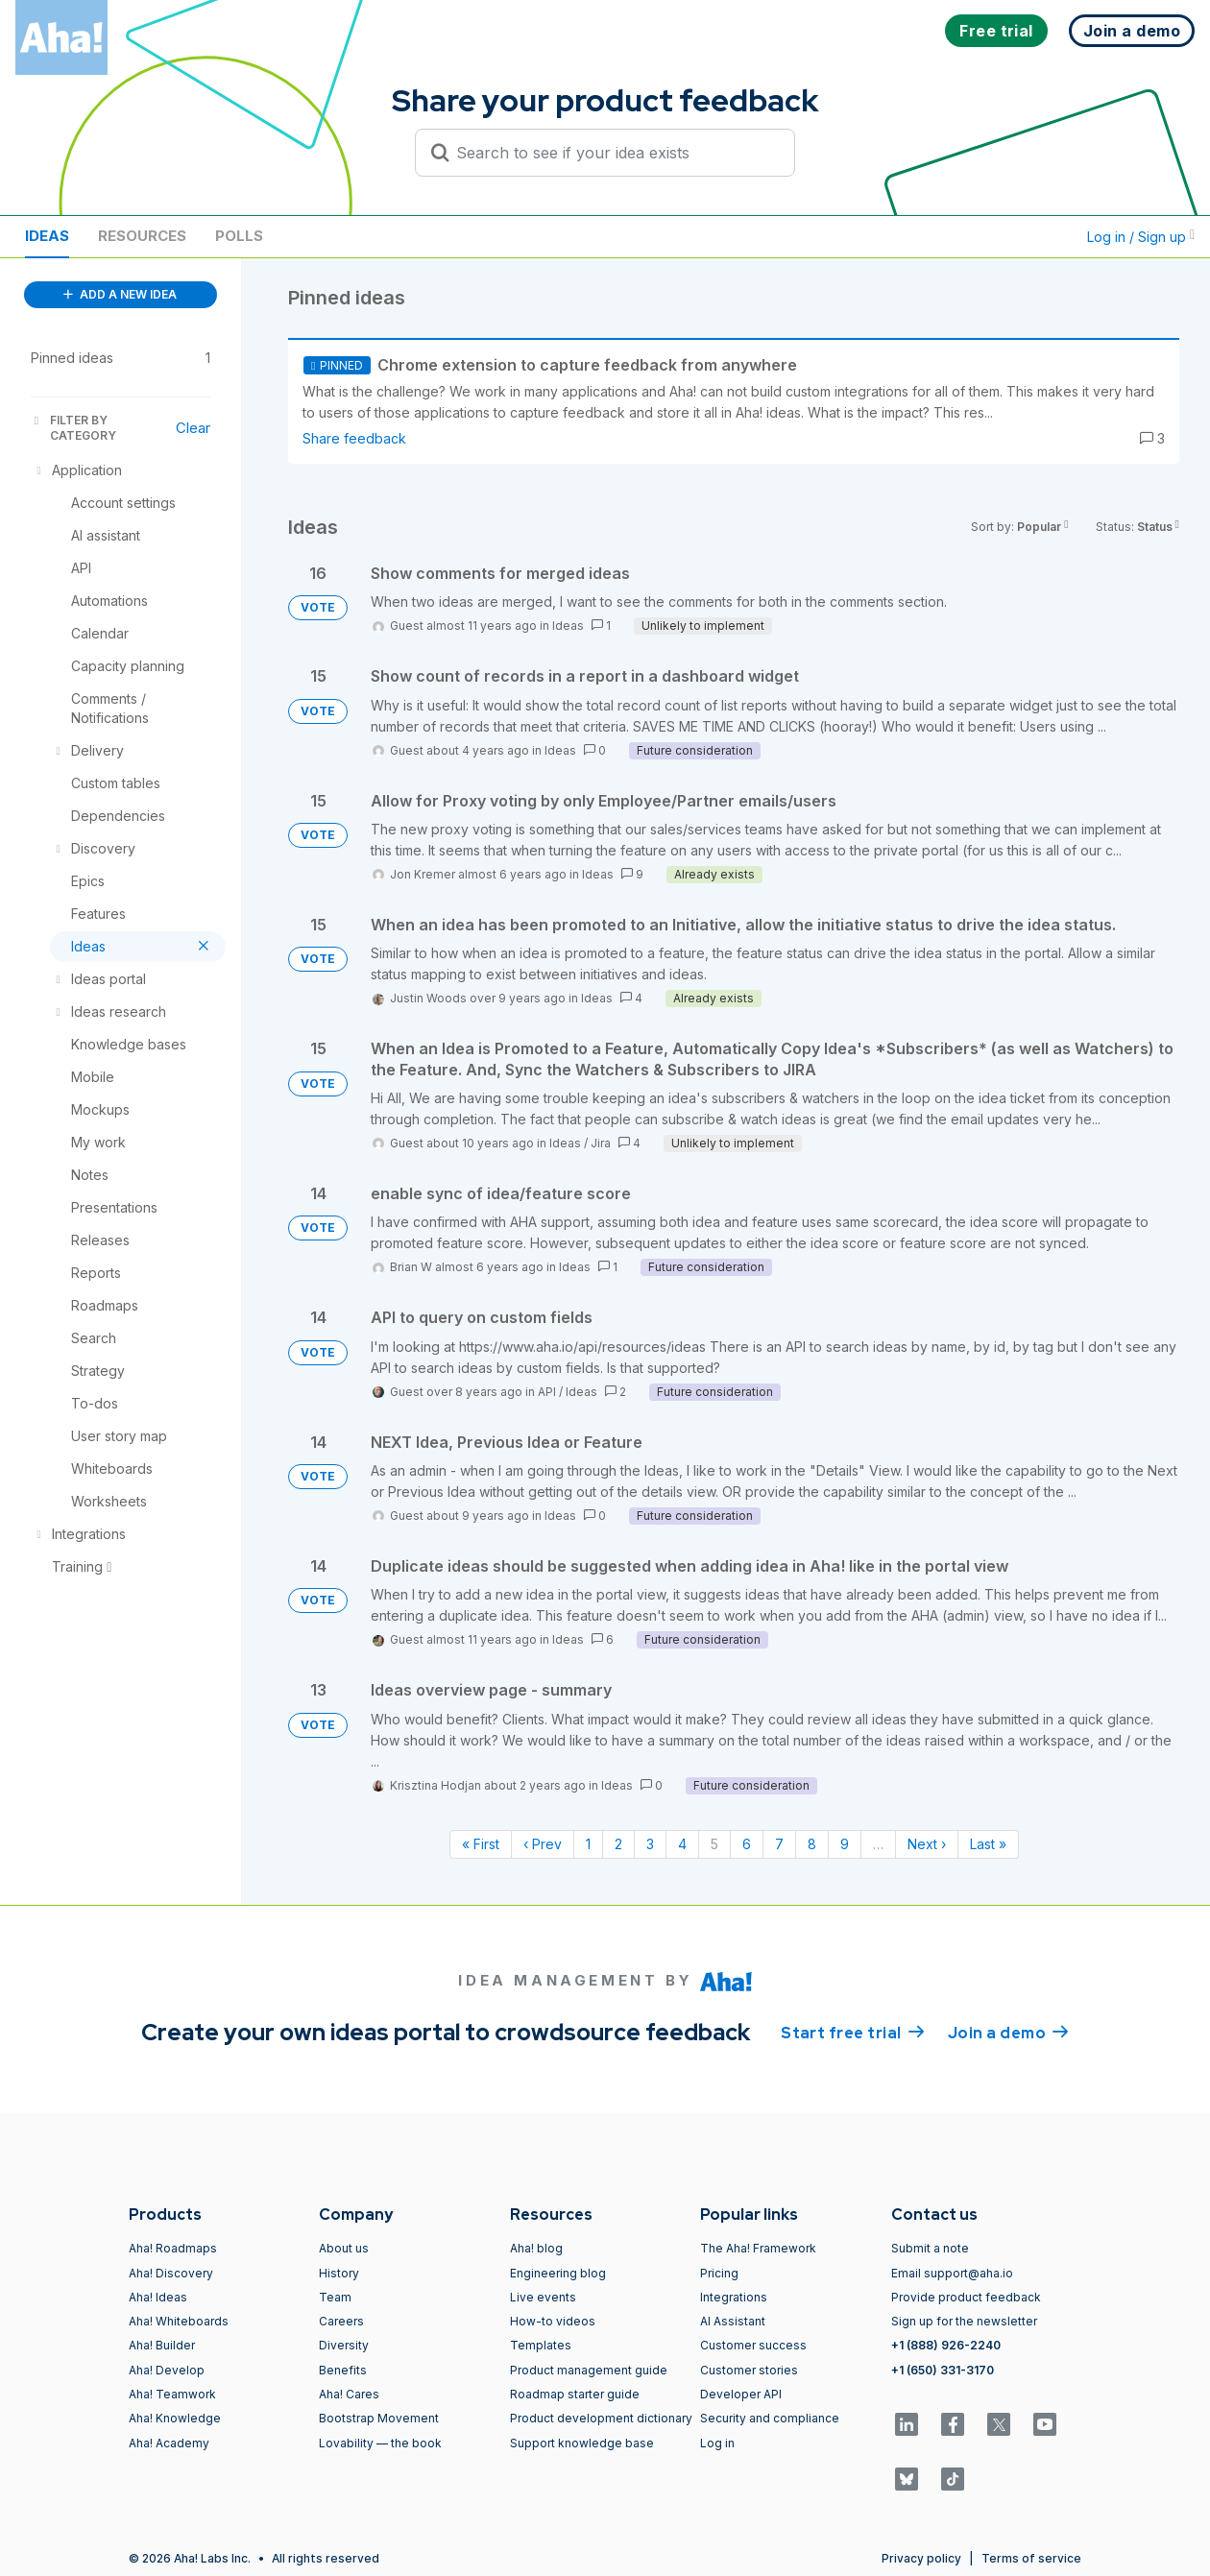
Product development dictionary (601, 2418)
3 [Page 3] (650, 1844)
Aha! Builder (162, 2345)
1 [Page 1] (588, 1844)
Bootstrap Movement (379, 2418)
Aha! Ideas (158, 2297)
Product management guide (588, 2370)
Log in (717, 2443)
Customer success (753, 2345)
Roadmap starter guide (575, 2394)
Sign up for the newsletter (964, 2321)
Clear (193, 428)
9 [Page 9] (844, 1844)
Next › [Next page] (927, 1844)
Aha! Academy (169, 2443)
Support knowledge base (582, 2443)
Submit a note (930, 2248)
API (547, 1391)
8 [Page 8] (812, 1844)
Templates (540, 2345)
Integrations (733, 2297)
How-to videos (552, 2321)
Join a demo (1008, 2031)
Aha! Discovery (171, 2273)
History (339, 2273)
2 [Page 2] (618, 1844)
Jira (601, 1143)
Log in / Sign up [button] (1141, 237)
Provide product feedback (966, 2297)
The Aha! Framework (758, 2248)
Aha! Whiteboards (179, 2321)
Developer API (741, 2394)
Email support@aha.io (952, 2273)
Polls (239, 236)
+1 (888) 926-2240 (946, 2345)
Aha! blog (536, 2248)
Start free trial (853, 2031)
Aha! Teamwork (172, 2394)
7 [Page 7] (779, 1844)
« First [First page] (480, 1844)
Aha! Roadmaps (173, 2248)
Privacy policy (921, 2558)
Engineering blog (558, 2273)
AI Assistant (732, 2321)
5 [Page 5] (714, 1844)
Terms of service (1031, 2558)
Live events (543, 2297)
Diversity (344, 2345)
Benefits (343, 2370)
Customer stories (749, 2370)
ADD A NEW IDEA (120, 294)
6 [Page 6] (746, 1844)
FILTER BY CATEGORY (73, 428)
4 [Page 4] (682, 1844)
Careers (341, 2321)
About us (344, 2248)
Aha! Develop (167, 2370)
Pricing (719, 2273)
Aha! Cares (349, 2394)
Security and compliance (769, 2418)
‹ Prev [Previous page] (542, 1844)
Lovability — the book (380, 2443)
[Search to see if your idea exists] (613, 152)
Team (335, 2297)
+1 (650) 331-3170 (942, 2370)
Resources (142, 236)
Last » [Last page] (988, 1844)
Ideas (47, 236)
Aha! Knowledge (175, 2418)
